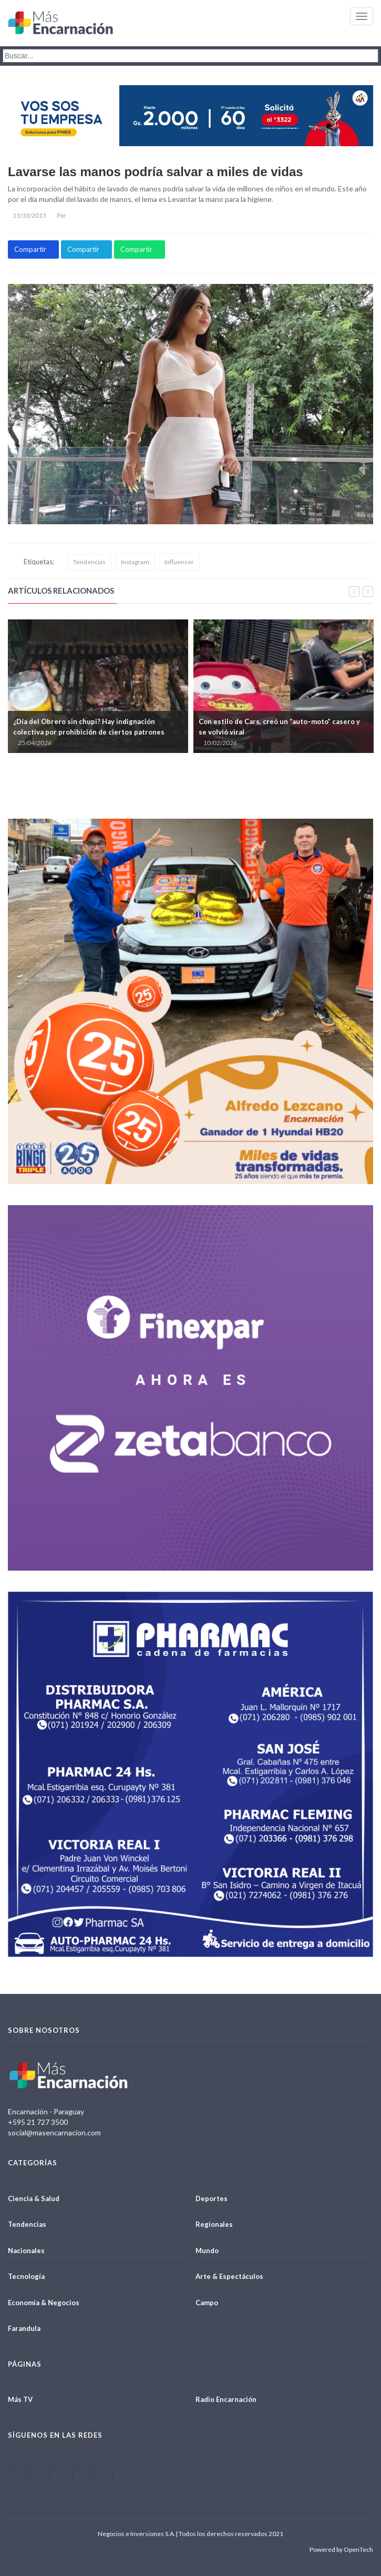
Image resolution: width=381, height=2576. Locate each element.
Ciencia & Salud (33, 2198)
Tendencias (89, 562)
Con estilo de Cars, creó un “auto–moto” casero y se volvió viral (279, 726)
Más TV (20, 2399)
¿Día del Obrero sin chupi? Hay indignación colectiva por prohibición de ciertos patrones (88, 726)
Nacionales (26, 2250)
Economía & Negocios (43, 2302)
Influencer (179, 562)
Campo (206, 2302)
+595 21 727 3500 (38, 2121)
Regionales (214, 2224)
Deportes (211, 2198)
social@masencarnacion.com (54, 2132)
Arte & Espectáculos (229, 2276)
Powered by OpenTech (341, 2549)
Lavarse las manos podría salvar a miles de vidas (155, 172)
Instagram (135, 562)
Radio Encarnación (225, 2399)
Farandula (24, 2328)
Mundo (207, 2250)
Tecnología (26, 2276)
